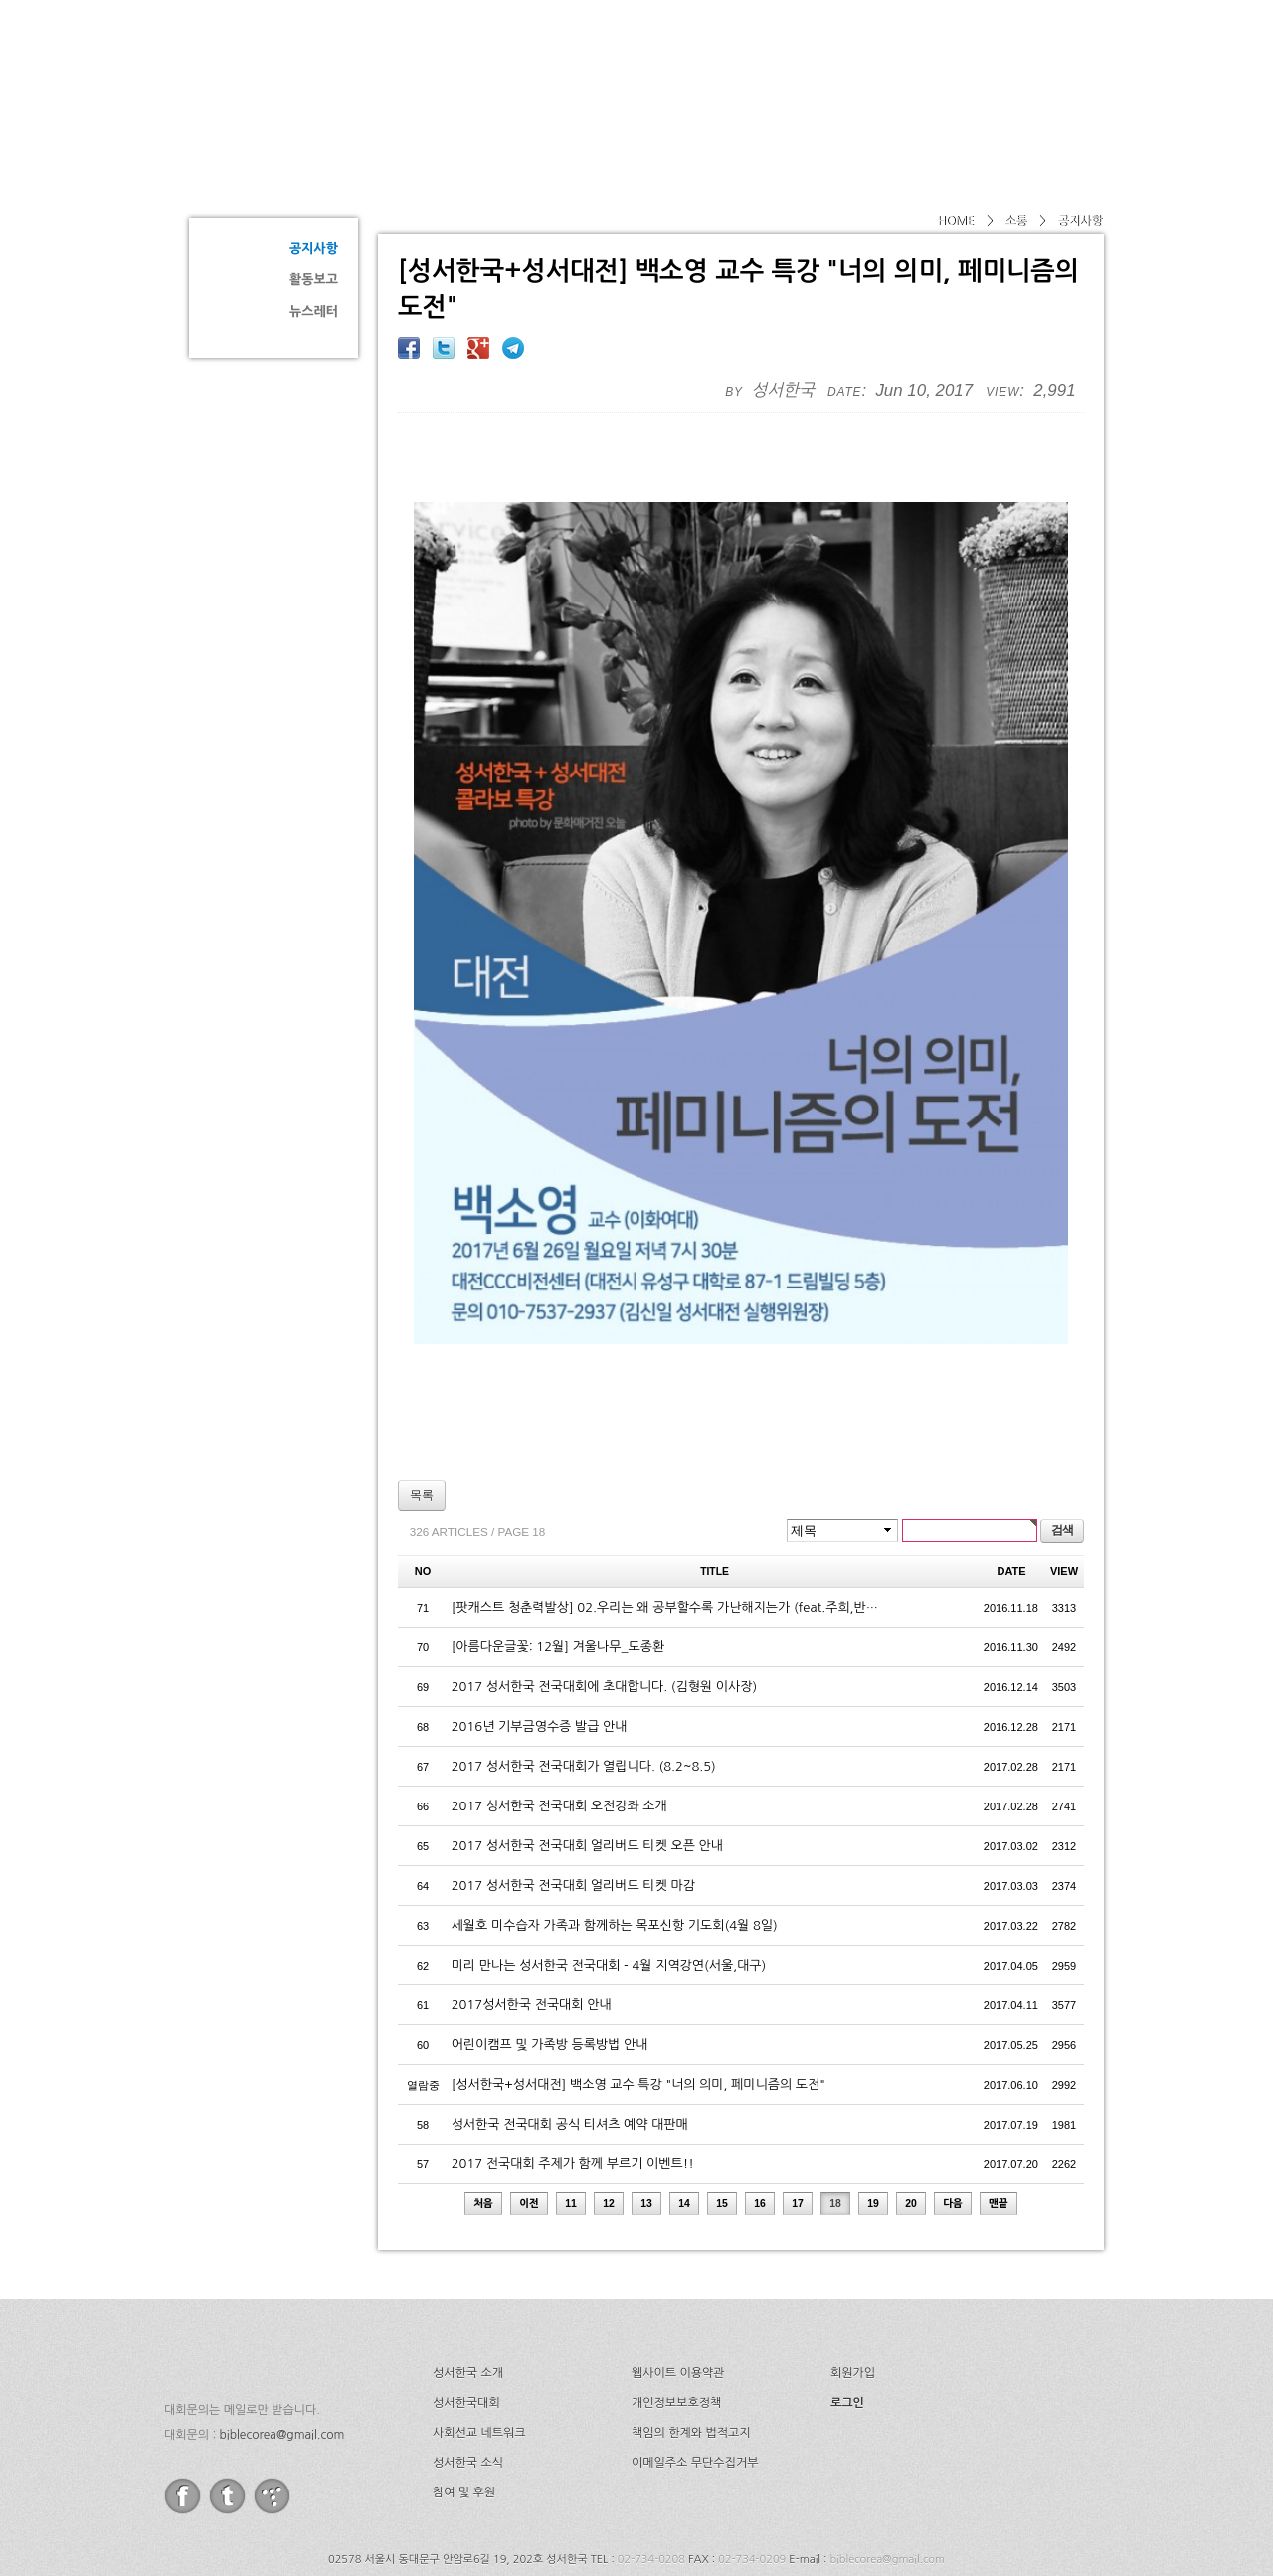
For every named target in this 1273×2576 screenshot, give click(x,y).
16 (760, 2129)
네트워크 (859, 64)
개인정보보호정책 (676, 2327)
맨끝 (998, 2129)
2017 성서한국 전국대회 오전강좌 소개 (559, 1730)
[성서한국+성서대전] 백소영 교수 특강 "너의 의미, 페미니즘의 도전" (638, 2008)
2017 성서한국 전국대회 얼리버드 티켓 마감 (573, 1809)
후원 (1033, 64)
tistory (272, 2420)
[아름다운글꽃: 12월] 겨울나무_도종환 (558, 1571)
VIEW (1064, 1495)
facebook (182, 2420)
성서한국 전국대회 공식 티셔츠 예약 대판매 (570, 2048)
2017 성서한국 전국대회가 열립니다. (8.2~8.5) (584, 1690)
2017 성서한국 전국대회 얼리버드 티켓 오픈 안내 (587, 1770)
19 (873, 2129)
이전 (529, 2129)
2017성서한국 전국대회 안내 (532, 1929)
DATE (1012, 1495)
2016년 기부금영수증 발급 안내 (540, 1650)
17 (798, 2129)
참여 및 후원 (464, 2417)
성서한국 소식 (468, 2387)
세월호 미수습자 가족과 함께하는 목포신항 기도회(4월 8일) (615, 1849)
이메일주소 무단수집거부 (695, 2387)
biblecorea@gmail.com (281, 2359)
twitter (227, 2420)
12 (609, 2129)
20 (911, 2129)
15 (722, 2129)
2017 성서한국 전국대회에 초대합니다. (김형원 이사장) (605, 1611)
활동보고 (313, 279)
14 (684, 2129)
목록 (422, 1420)
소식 (953, 64)
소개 (618, 64)
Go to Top (30, 2563)
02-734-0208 (651, 2484)
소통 (258, 175)
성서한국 (368, 63)
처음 (483, 2129)
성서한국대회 (732, 64)
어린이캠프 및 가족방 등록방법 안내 (550, 1969)
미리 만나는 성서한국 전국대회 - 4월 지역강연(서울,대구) (609, 1889)
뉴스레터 (313, 311)
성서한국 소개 (468, 2298)
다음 (953, 2129)
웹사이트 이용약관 (678, 2298)
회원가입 (852, 2298)
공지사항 (313, 248)
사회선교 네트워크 (479, 2357)
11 (571, 2129)
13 (646, 2129)
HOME (955, 221)
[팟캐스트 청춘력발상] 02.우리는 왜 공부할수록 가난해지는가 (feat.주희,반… (665, 1531)
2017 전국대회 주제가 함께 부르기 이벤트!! (573, 2088)
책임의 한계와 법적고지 (691, 2357)
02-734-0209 (752, 2484)
